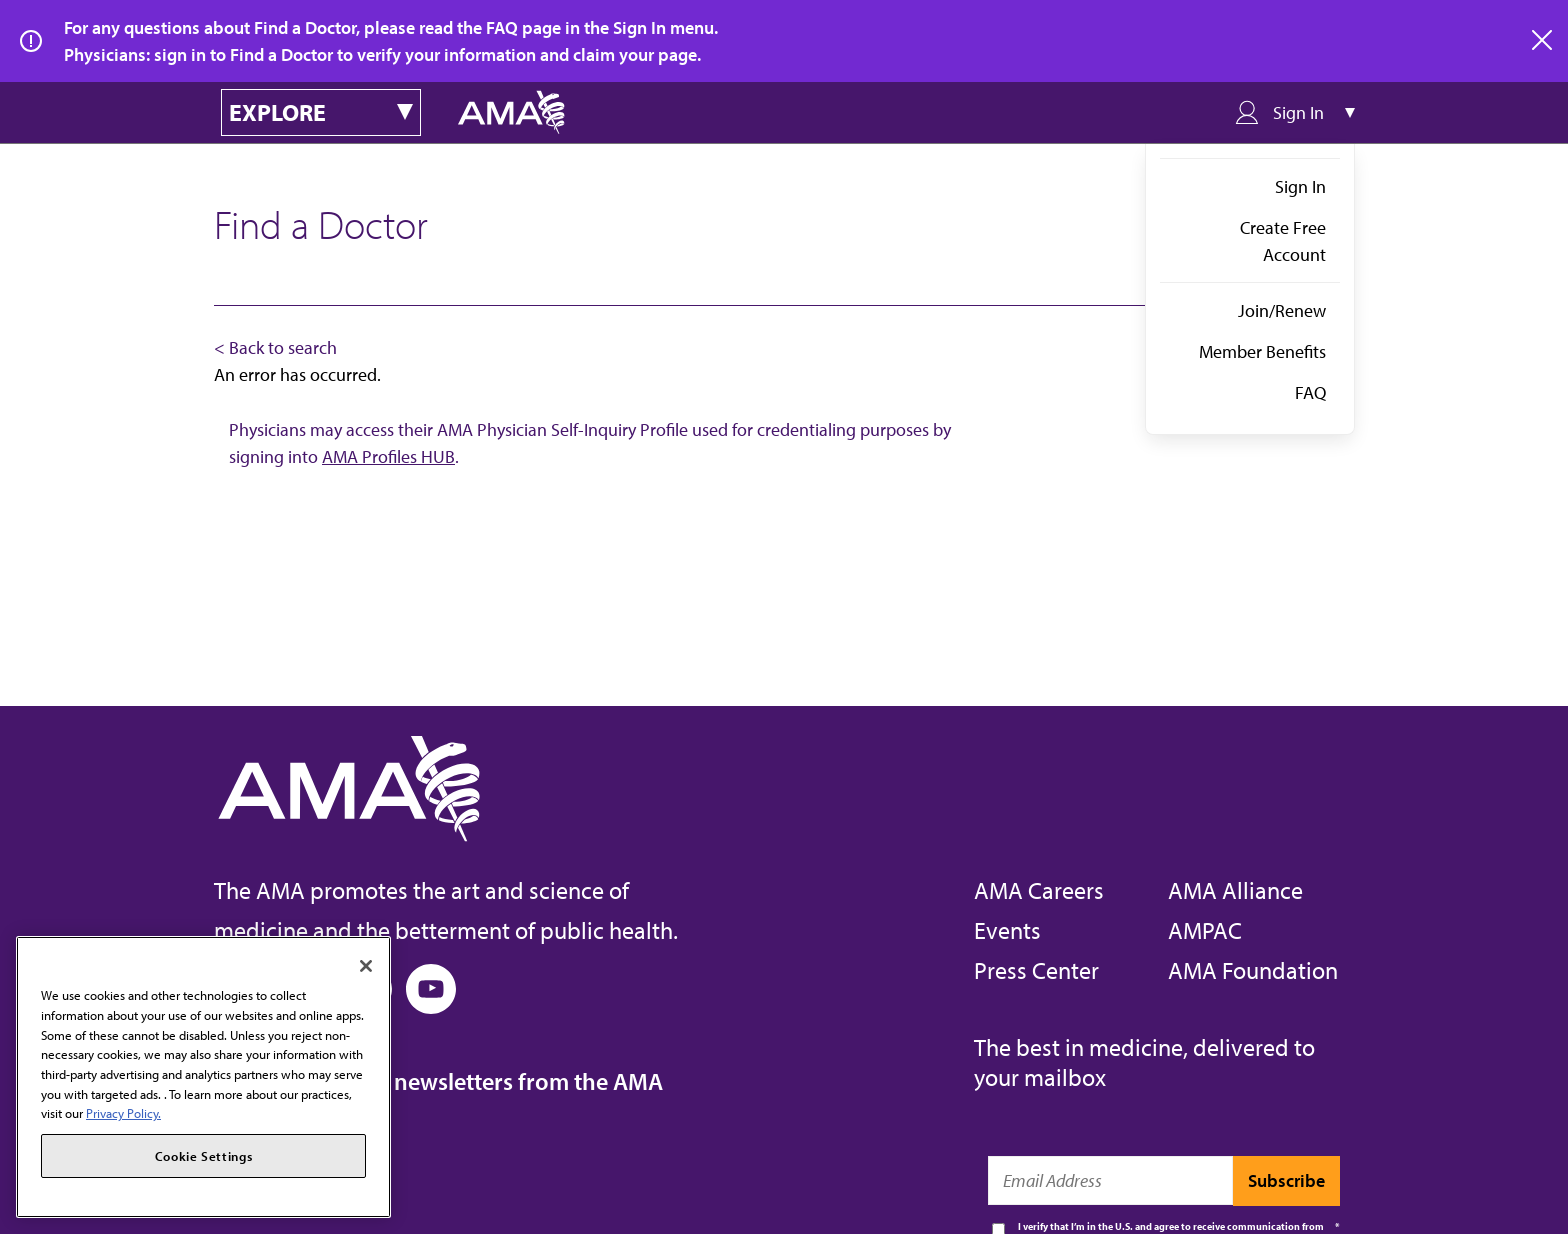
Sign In (1300, 186)
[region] (203, 1077)
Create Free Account (1283, 241)
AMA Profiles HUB (388, 456)
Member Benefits (1262, 351)
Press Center (1036, 970)
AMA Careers (1039, 890)
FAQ (1310, 392)
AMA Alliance (1235, 890)
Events (1007, 930)
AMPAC (1205, 930)
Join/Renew (1282, 310)
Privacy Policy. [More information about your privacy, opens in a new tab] (123, 1113)
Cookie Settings (204, 1156)
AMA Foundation (1253, 970)
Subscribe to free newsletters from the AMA (438, 1081)
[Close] (366, 966)
